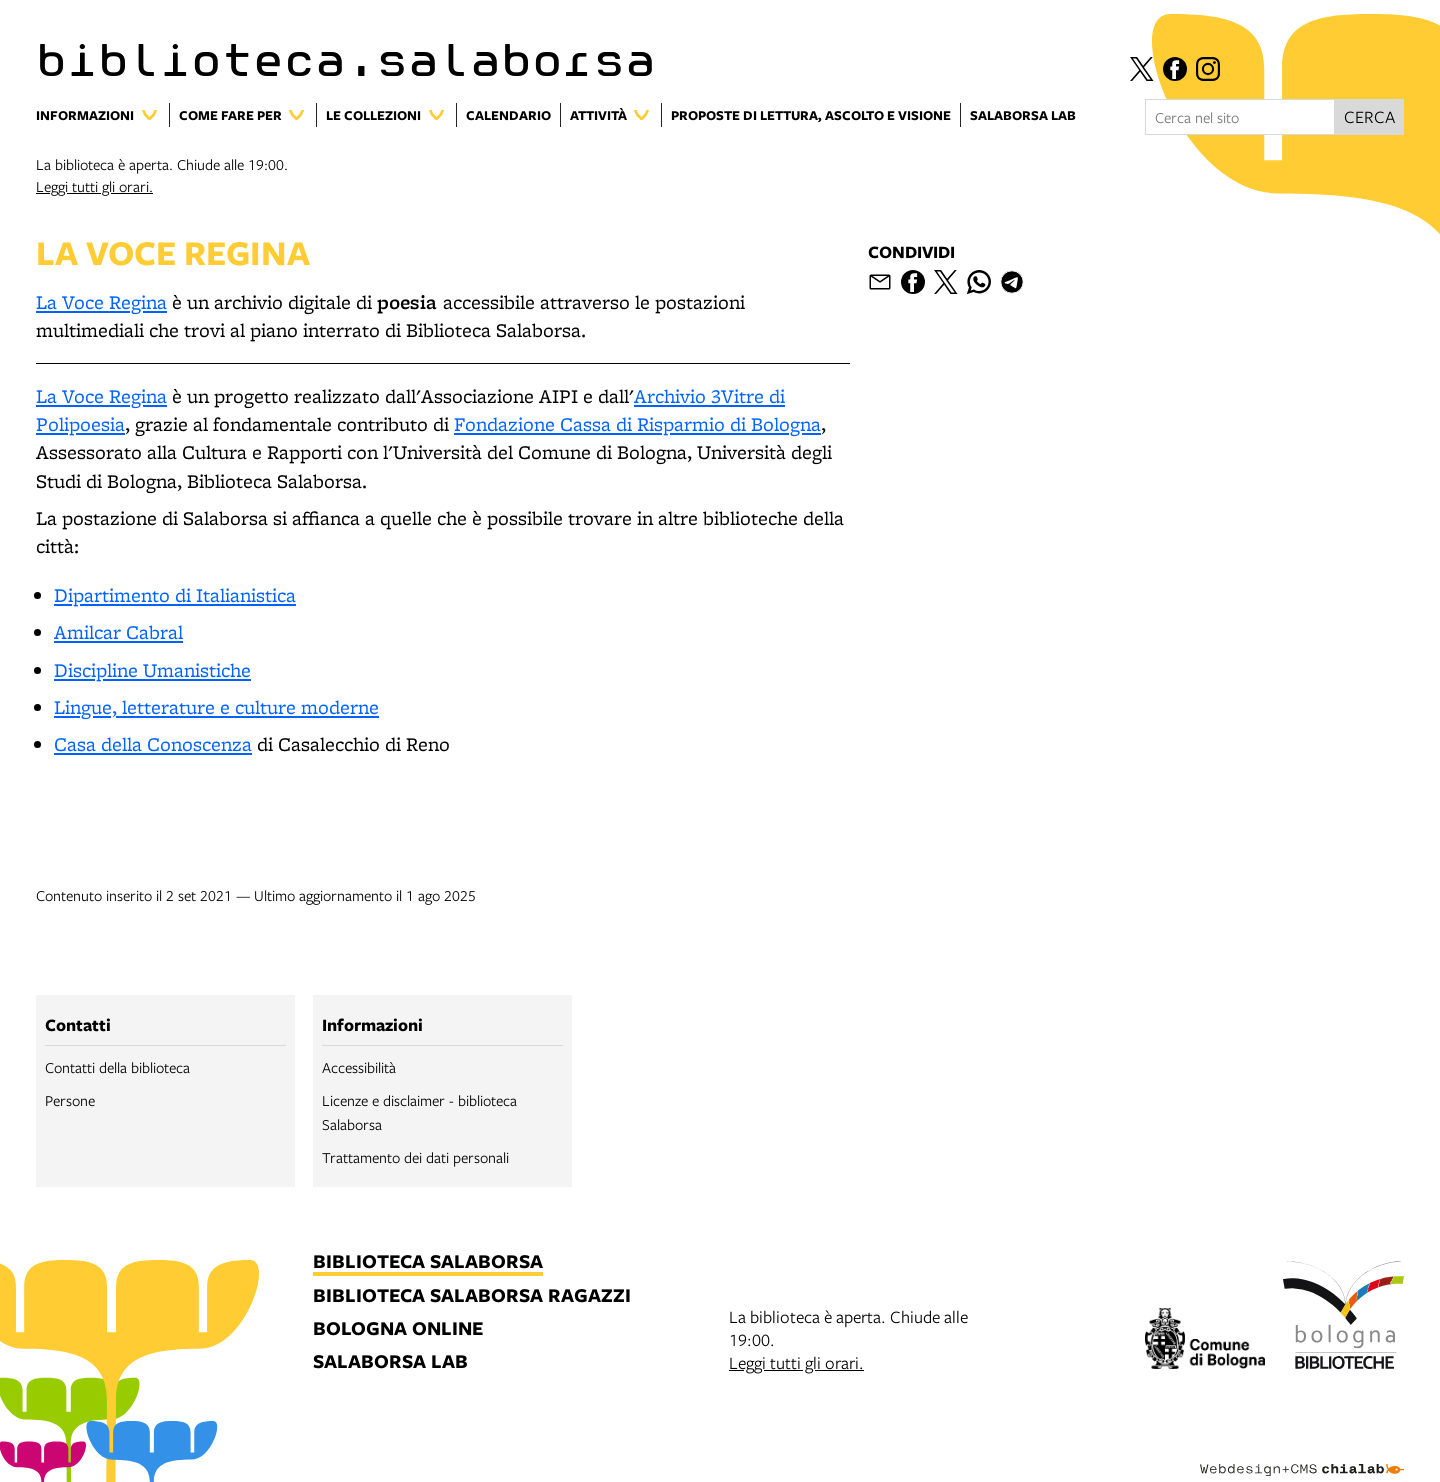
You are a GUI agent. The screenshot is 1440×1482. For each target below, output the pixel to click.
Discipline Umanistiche (152, 670)
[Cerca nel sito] (1240, 117)
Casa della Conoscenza (153, 744)
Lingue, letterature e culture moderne (216, 707)
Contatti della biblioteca (117, 1067)
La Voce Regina (101, 302)
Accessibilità (359, 1067)
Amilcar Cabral (118, 632)
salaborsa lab (390, 1362)
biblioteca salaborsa (428, 1262)
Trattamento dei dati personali (415, 1157)
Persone (70, 1100)
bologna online (398, 1329)
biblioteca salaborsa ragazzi (472, 1296)
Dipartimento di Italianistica (175, 595)
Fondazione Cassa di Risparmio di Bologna (637, 424)
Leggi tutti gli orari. (94, 186)
